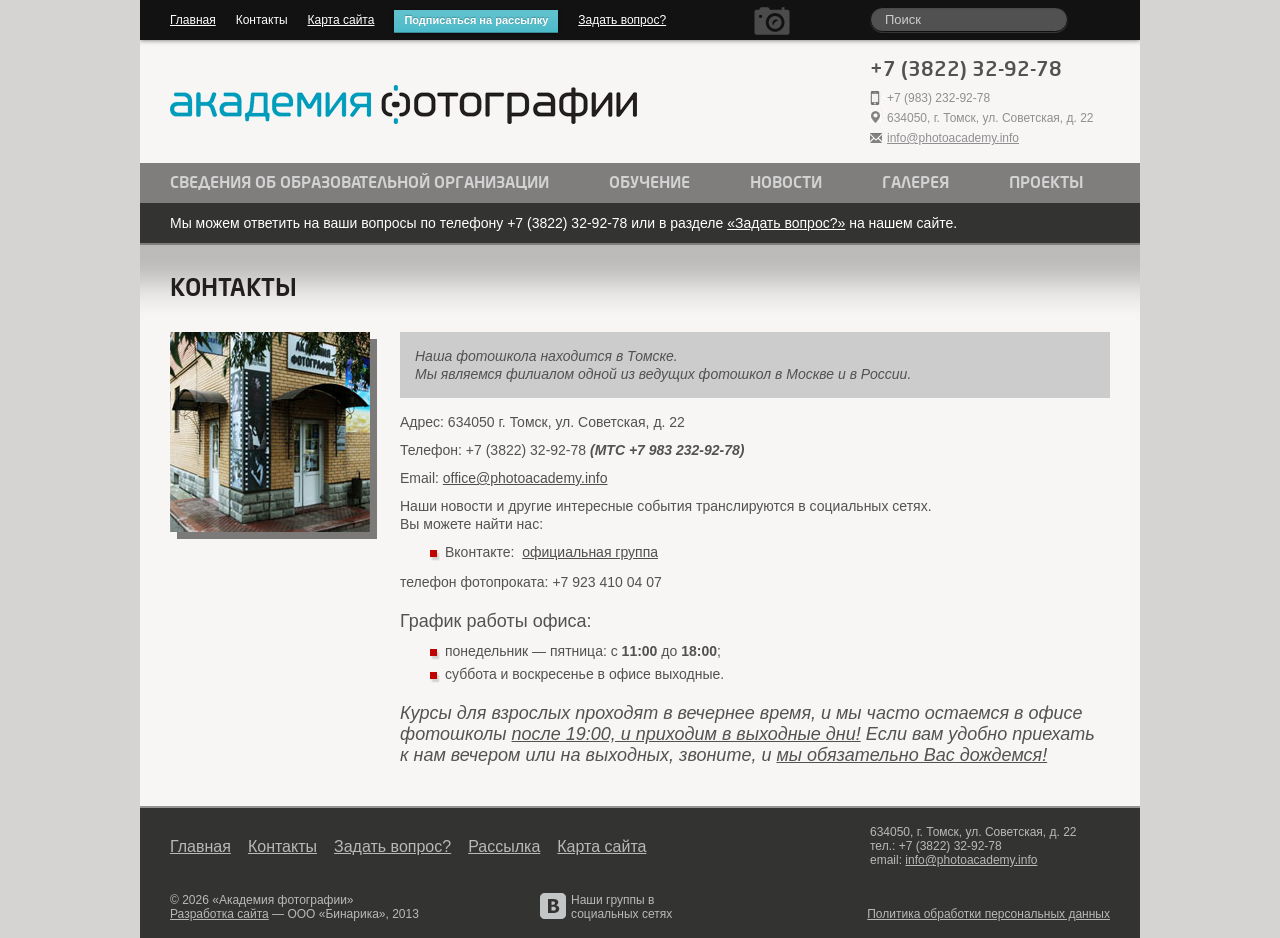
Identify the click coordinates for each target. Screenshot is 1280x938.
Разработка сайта (219, 914)
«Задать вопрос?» (786, 223)
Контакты (262, 20)
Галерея (915, 183)
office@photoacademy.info (525, 478)
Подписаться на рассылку (476, 20)
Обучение (649, 183)
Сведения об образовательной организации (359, 183)
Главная (193, 20)
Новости (786, 183)
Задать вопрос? (622, 20)
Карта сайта (341, 20)
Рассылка (504, 846)
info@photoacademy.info (953, 138)
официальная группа (590, 552)
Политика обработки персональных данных (988, 914)
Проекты (1046, 183)
